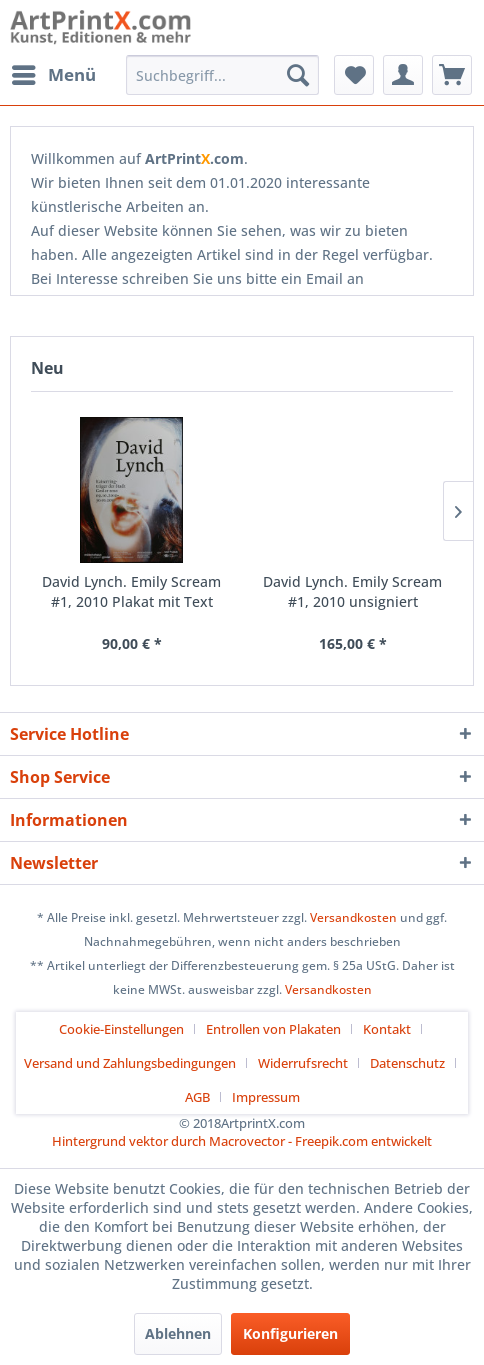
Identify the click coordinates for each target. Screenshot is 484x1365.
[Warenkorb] (452, 75)
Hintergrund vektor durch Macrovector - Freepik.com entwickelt (242, 1141)
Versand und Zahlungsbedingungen (130, 1063)
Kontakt (387, 1029)
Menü (54, 72)
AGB (197, 1097)
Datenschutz (407, 1063)
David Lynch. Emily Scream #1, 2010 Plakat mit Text (131, 591)
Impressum (266, 1097)
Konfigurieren (290, 1333)
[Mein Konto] (403, 75)
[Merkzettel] (354, 75)
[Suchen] (298, 75)
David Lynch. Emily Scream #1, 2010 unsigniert (352, 591)
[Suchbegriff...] (223, 75)
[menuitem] (53, 75)
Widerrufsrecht (303, 1063)
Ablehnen (178, 1333)
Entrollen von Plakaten (273, 1029)
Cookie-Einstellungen (121, 1029)
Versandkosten (353, 917)
